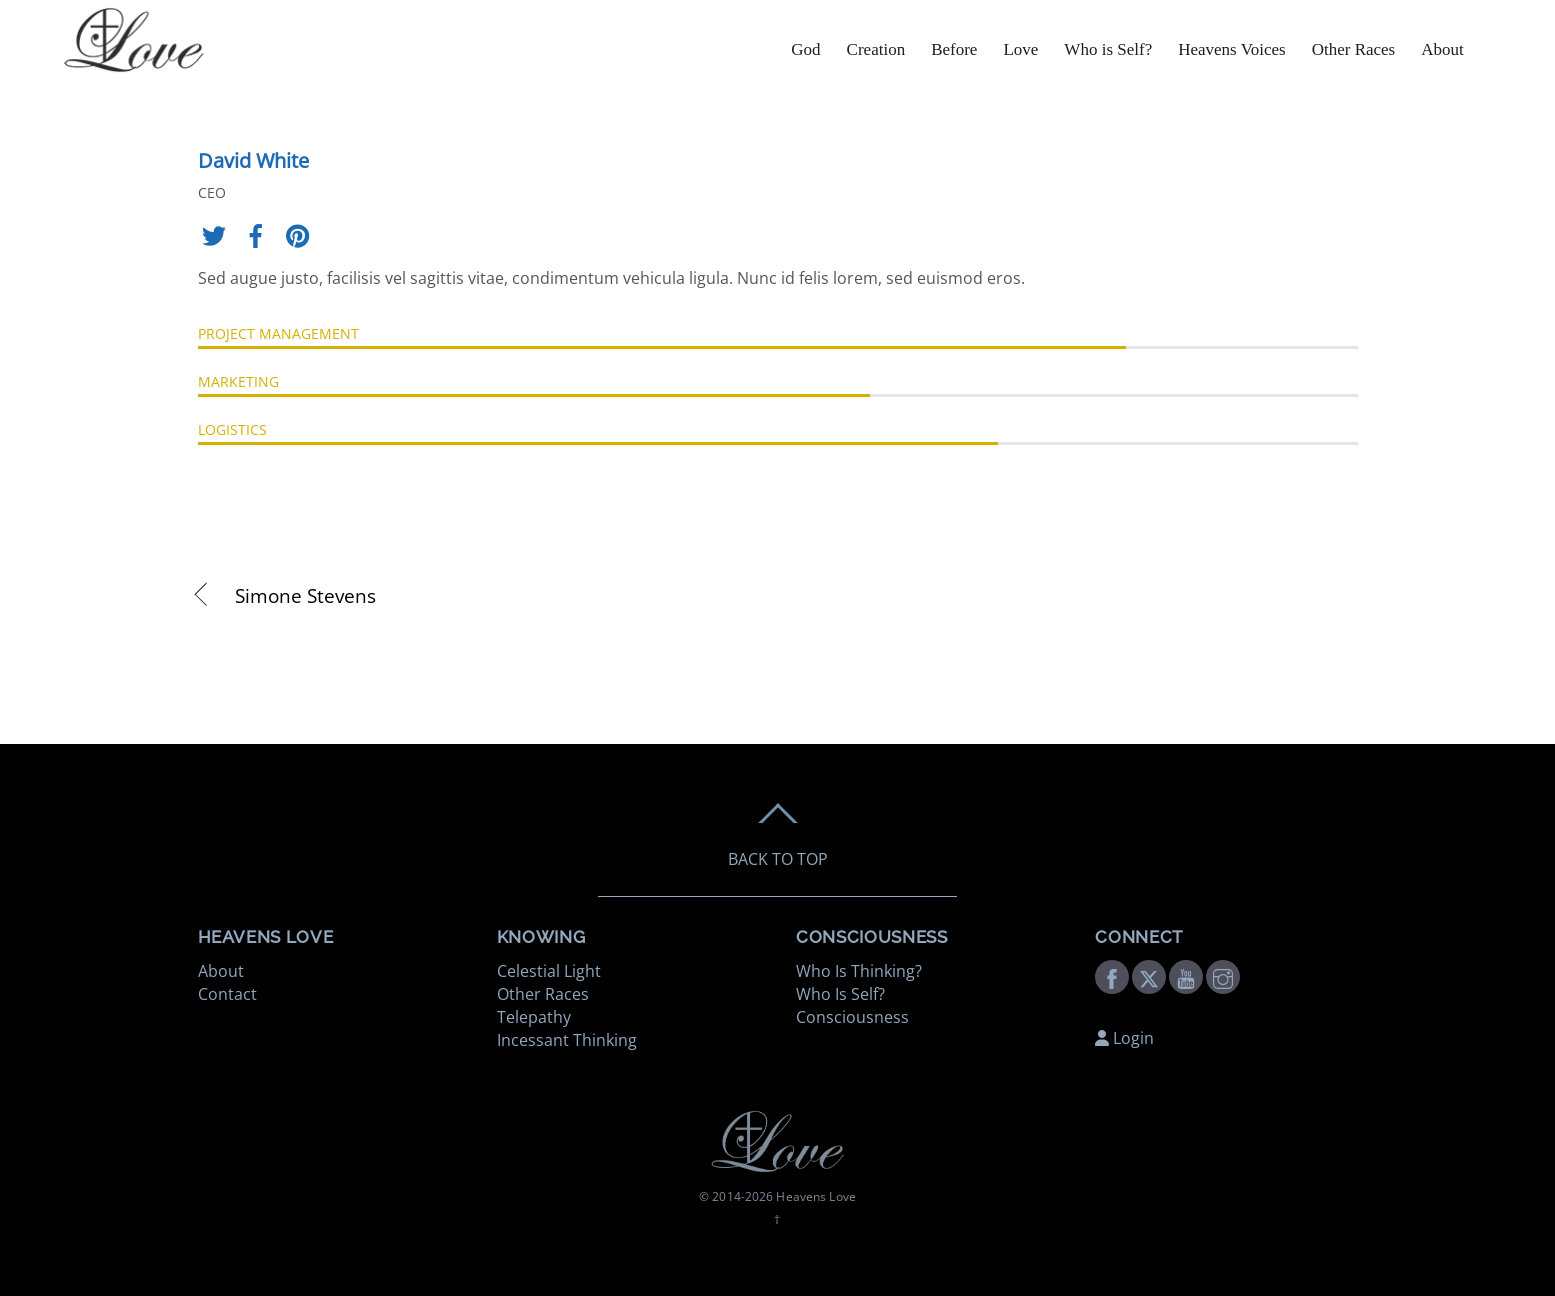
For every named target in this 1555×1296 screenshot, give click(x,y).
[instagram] (1223, 975)
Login (1124, 1038)
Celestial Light (549, 971)
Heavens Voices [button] (1232, 49)
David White (253, 160)
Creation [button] (876, 49)
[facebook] (1112, 975)
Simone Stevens (305, 596)
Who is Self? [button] (1108, 49)
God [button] (805, 49)
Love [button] (1020, 49)
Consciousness (852, 1017)
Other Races (543, 994)
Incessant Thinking (567, 1040)
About (1442, 49)
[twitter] (1149, 975)
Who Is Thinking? (859, 971)
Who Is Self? (840, 994)
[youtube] (1186, 975)
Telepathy (534, 1017)
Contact (227, 994)
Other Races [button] (1354, 49)
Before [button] (954, 49)
